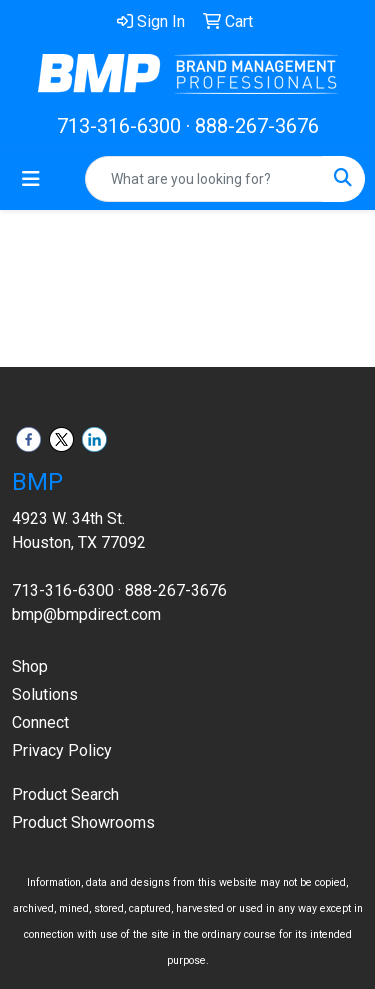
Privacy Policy (62, 750)
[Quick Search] (204, 179)
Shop (30, 666)
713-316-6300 (119, 126)
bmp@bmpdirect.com (86, 614)
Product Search (65, 794)
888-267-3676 (257, 126)
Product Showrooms (83, 822)
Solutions (45, 694)
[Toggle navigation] (31, 179)
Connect (40, 722)
